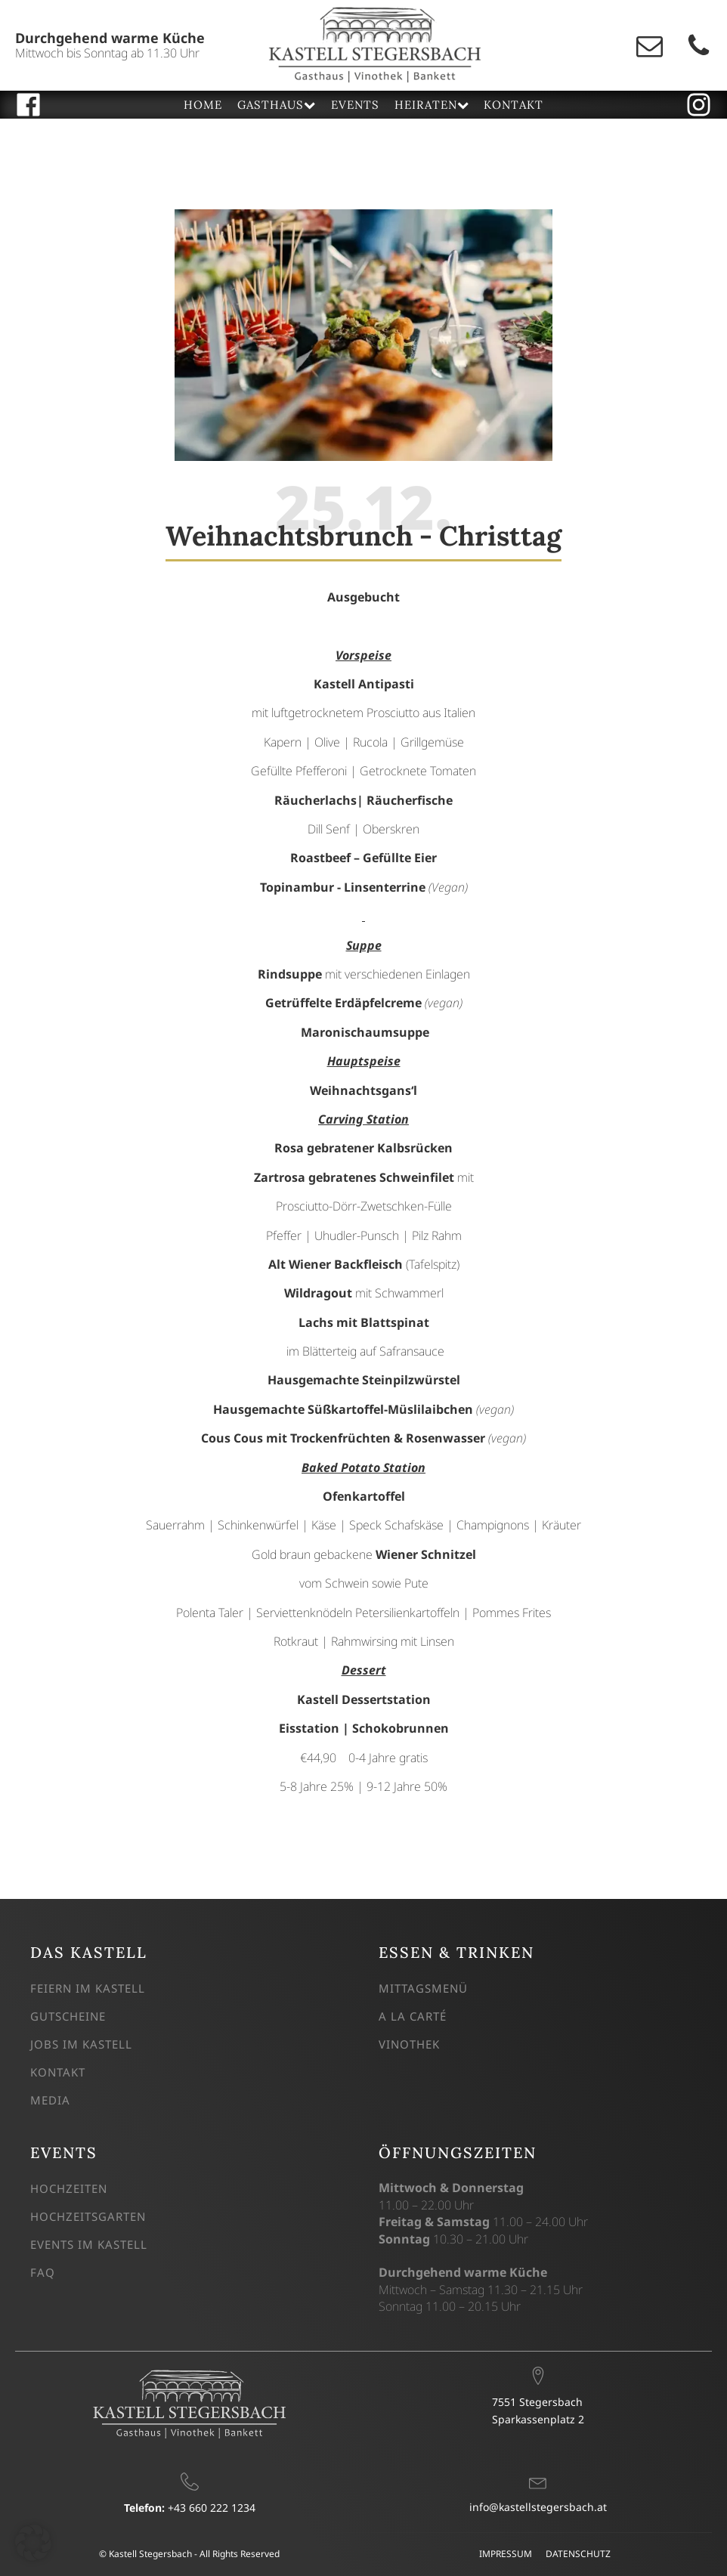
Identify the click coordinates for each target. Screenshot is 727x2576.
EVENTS (355, 104)
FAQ (42, 2272)
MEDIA (50, 2099)
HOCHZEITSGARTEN (88, 2216)
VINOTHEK (409, 2044)
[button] (33, 2543)
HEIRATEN (431, 104)
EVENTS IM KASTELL (88, 2244)
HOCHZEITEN (68, 2188)
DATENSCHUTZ (578, 2554)
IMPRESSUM (505, 2554)
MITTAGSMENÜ (423, 1988)
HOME (203, 104)
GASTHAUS (276, 104)
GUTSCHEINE (68, 2016)
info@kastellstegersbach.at (538, 2507)
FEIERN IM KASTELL (87, 1988)
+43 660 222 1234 (189, 2507)
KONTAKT (513, 104)
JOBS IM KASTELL (81, 2044)
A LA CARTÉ (413, 2016)
